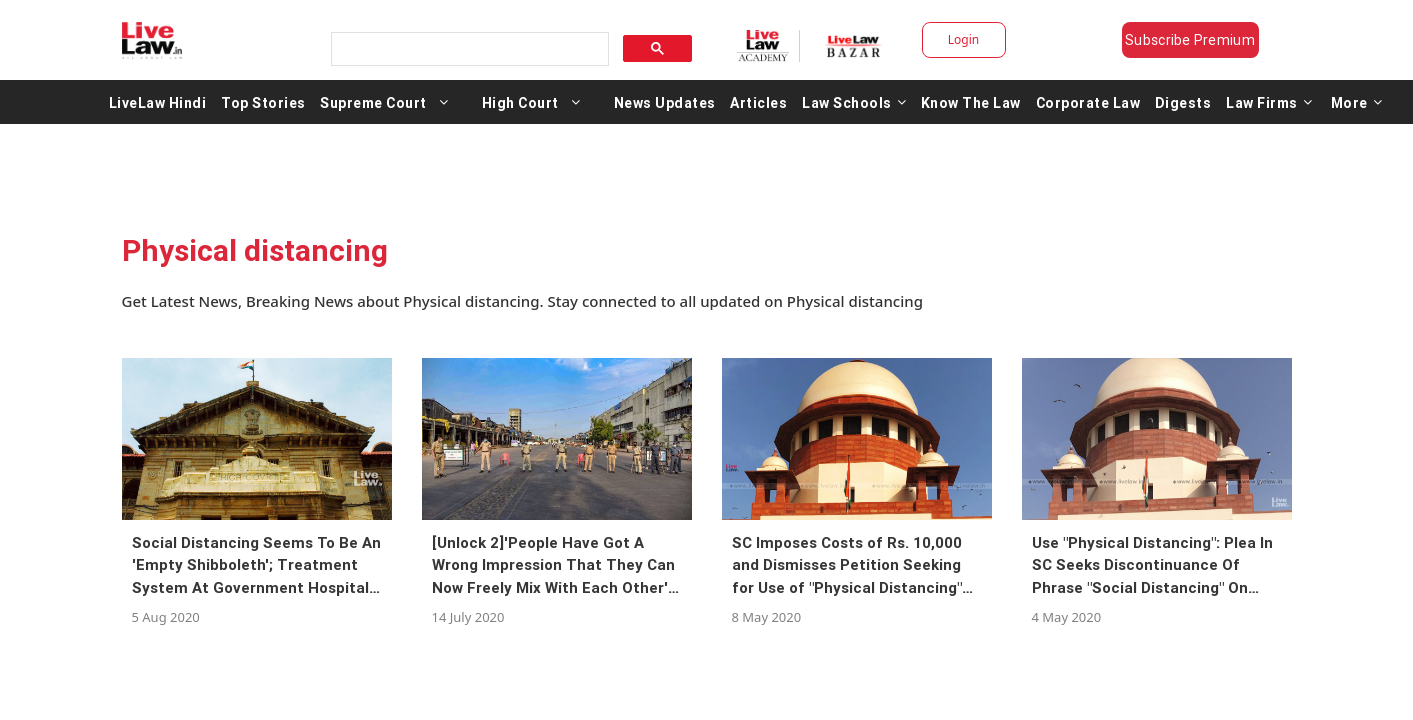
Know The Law (971, 102)
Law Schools (854, 102)
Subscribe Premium (1190, 40)
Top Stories (263, 102)
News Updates (665, 102)
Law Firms (1269, 102)
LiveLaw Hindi (158, 102)
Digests (1183, 102)
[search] (468, 49)
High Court (520, 102)
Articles (758, 102)
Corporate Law (1088, 102)
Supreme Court (373, 102)
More (1357, 102)
